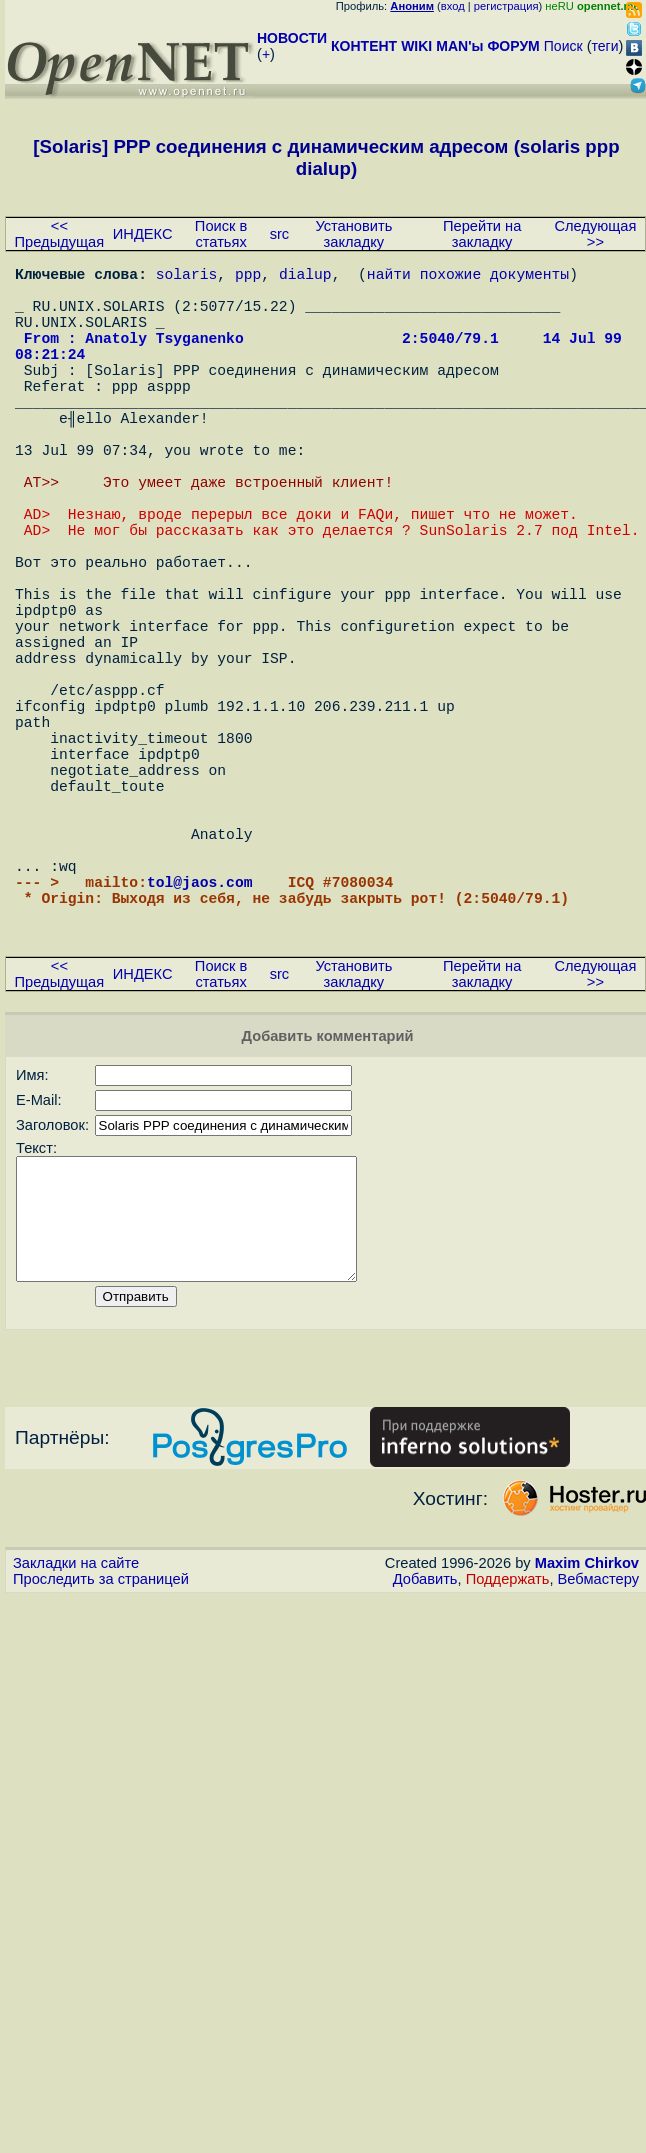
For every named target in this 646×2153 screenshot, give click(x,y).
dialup (305, 277)
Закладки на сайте (76, 1751)
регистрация (506, 6)
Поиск (563, 46)
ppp (248, 277)
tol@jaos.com (200, 1037)
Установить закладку (353, 234)
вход (453, 6)
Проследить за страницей (101, 1767)
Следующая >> (595, 234)
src (280, 234)
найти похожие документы (468, 277)
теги (605, 46)
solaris (187, 277)
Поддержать (508, 1767)
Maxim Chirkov (587, 1751)
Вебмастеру (598, 1767)
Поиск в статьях (221, 234)
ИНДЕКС (143, 234)
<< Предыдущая (60, 234)
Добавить (425, 1767)
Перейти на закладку (482, 234)
